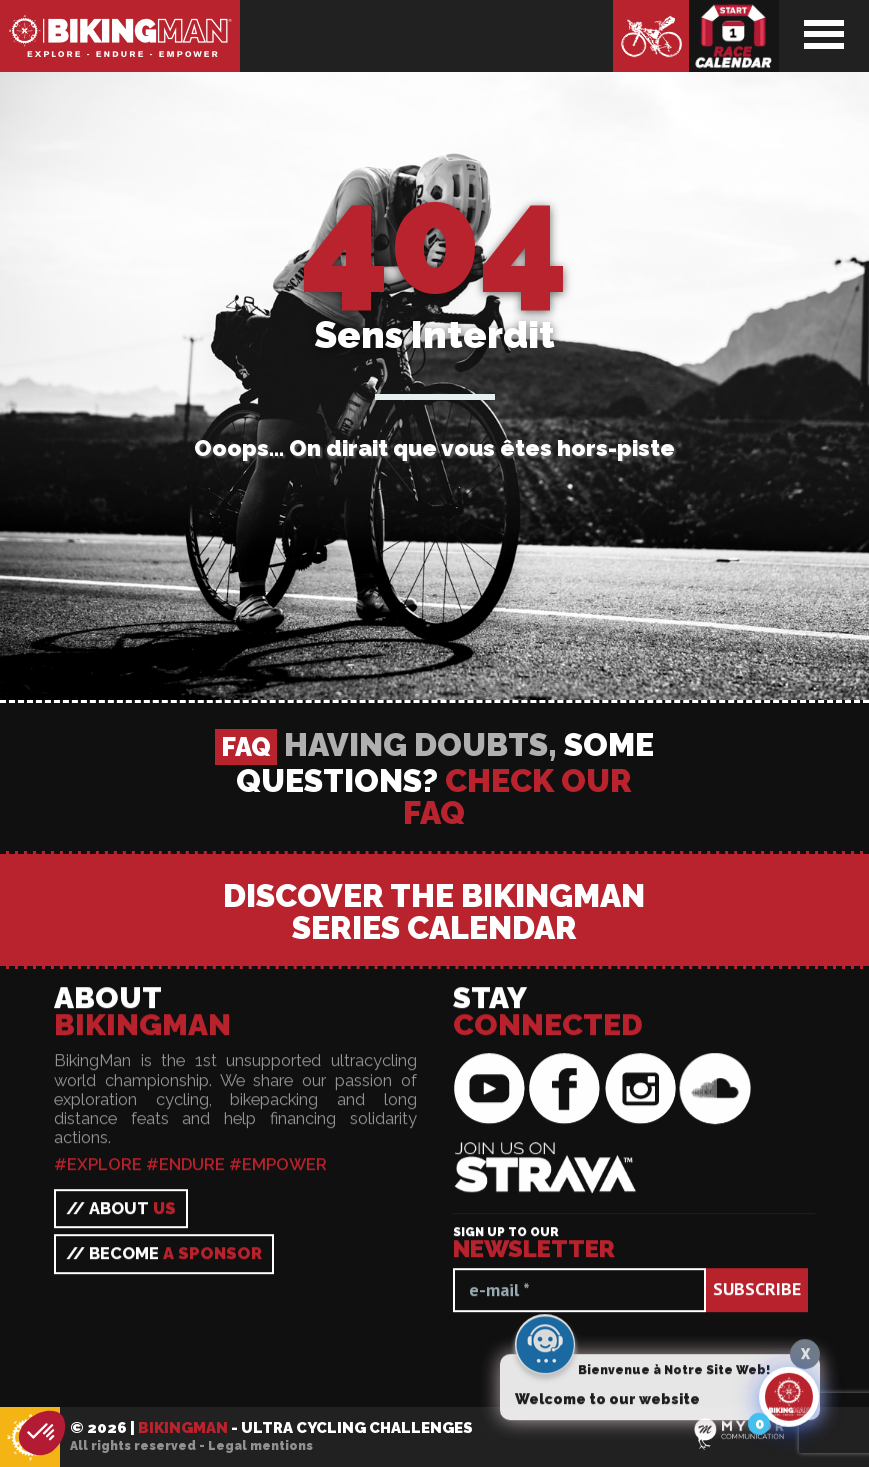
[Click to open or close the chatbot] (789, 1402)
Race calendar (734, 36)
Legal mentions (260, 1446)
